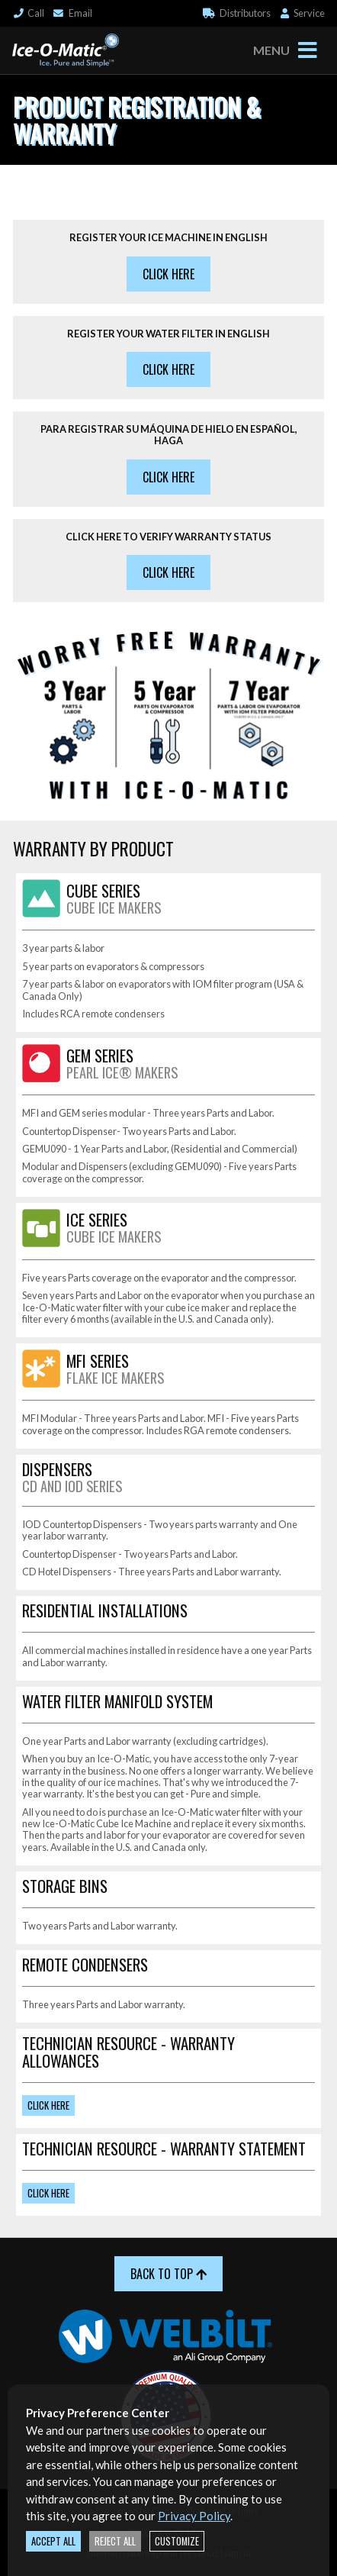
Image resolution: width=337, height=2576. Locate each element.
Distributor (237, 13)
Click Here (168, 274)
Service (301, 13)
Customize (177, 2541)
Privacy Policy (194, 2516)
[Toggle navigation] (307, 50)
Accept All (53, 2541)
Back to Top (168, 2274)
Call (28, 13)
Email (72, 13)
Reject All (115, 2541)
